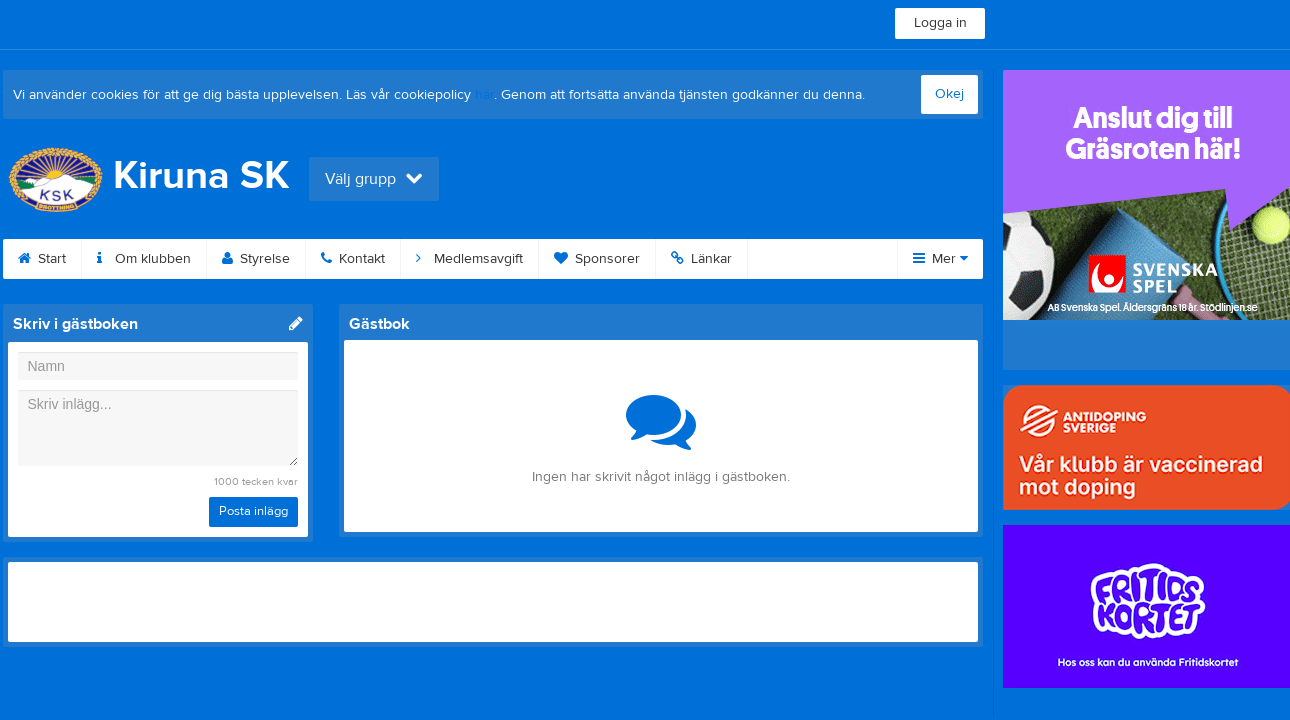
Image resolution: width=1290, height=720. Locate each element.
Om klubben (144, 259)
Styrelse (256, 259)
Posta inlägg (253, 511)
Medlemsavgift (469, 259)
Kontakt (353, 259)
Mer (940, 259)
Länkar (701, 259)
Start (42, 259)
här (484, 95)
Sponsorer (597, 259)
